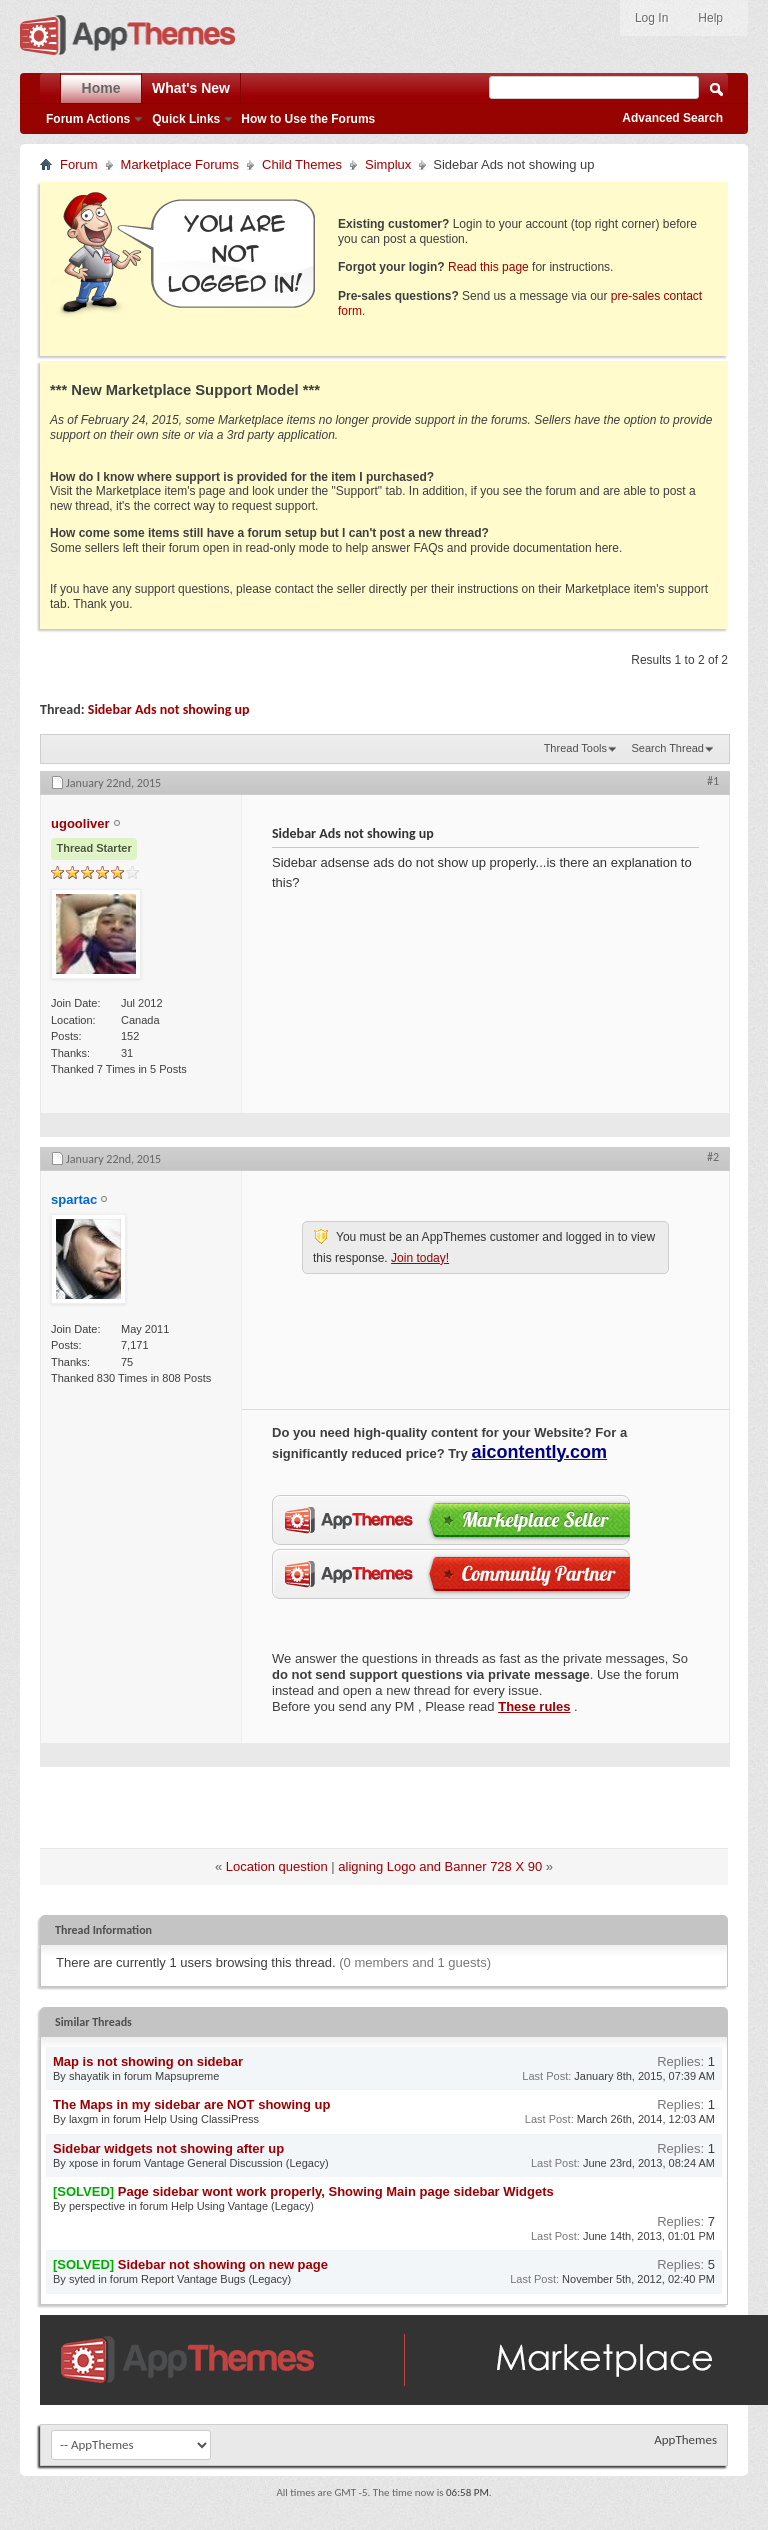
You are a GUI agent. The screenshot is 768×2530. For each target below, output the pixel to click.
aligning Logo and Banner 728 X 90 (440, 1866)
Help (710, 18)
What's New (191, 88)
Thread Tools (575, 748)
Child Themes (302, 164)
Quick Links (186, 119)
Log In (651, 18)
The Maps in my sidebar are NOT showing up (191, 2104)
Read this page (488, 267)
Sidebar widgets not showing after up (168, 2148)
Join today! (420, 1258)
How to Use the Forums (308, 119)
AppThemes (685, 2439)
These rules (534, 1706)
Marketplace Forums (180, 164)
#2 (713, 1157)
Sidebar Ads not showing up (169, 709)
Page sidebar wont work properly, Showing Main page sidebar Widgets (336, 2191)
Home (101, 88)
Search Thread (667, 748)
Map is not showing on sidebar (148, 2061)
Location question (277, 1866)
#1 (713, 781)
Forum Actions (88, 119)
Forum (79, 164)
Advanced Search (672, 118)
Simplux (388, 164)
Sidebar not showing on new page (223, 2264)
